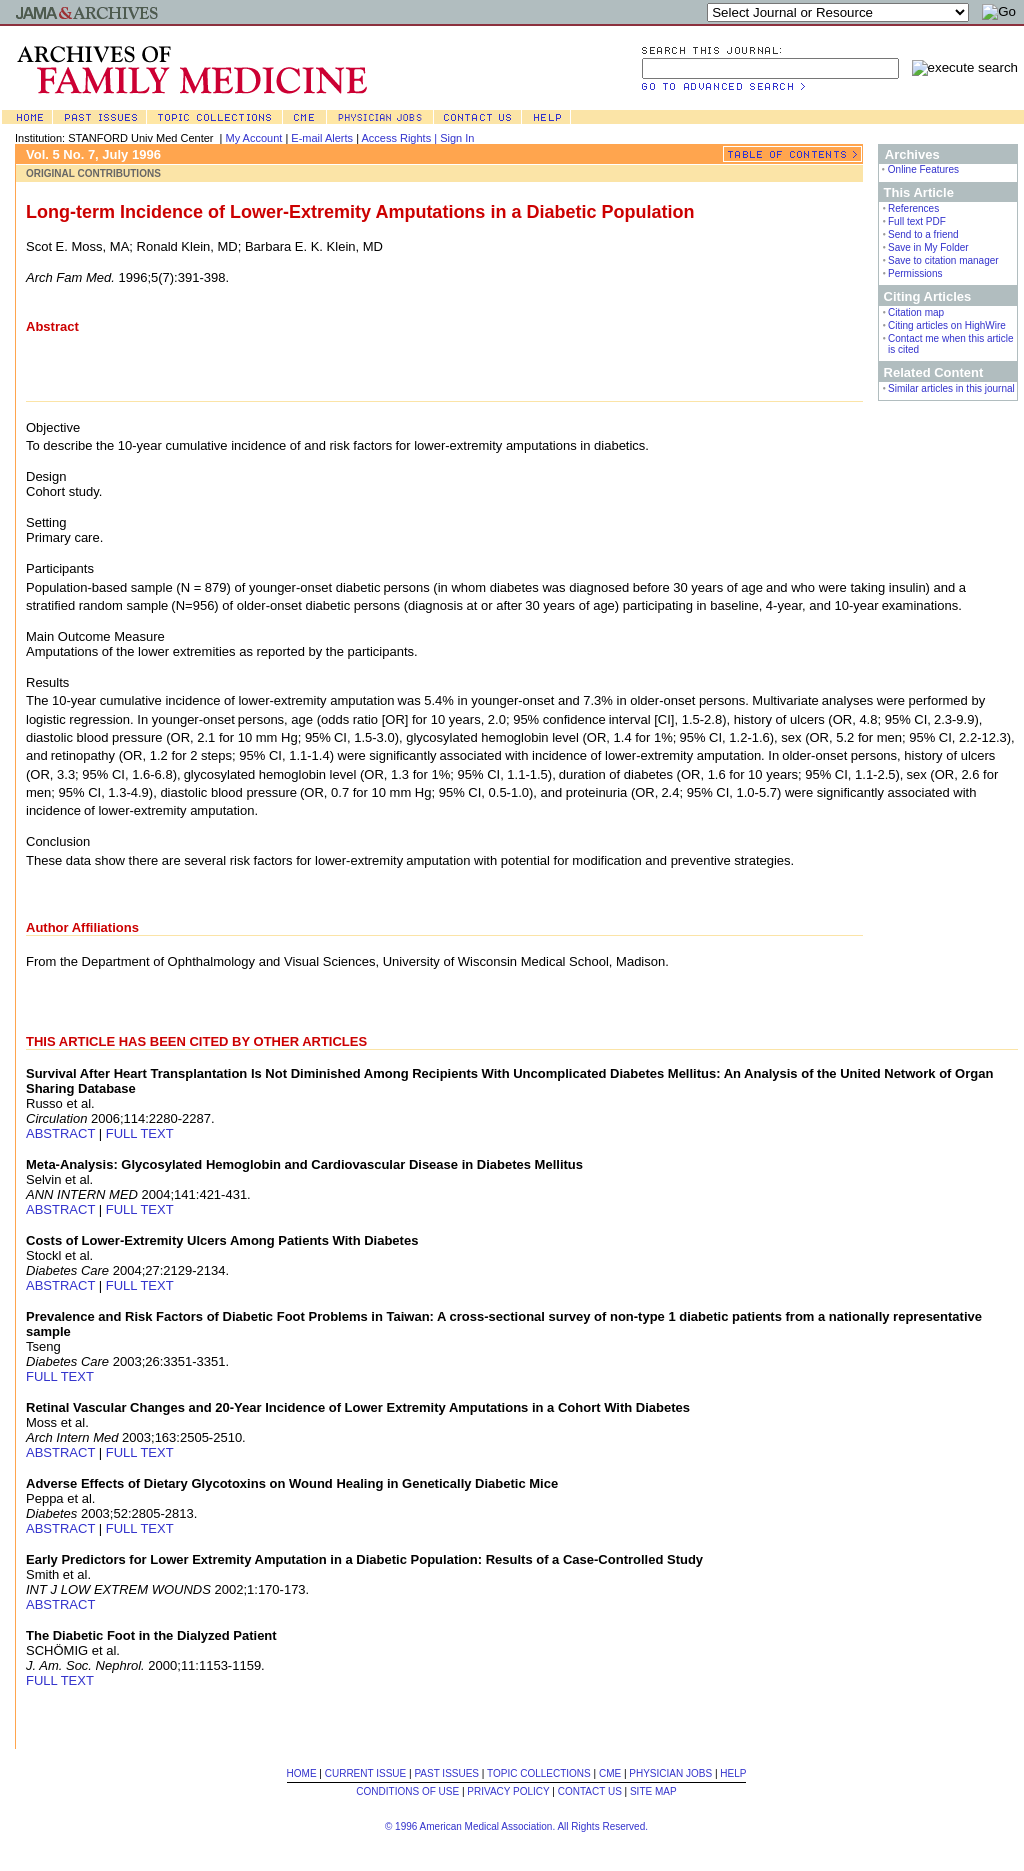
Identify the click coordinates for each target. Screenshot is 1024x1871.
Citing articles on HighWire (947, 325)
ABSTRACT (60, 1133)
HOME (302, 1773)
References (913, 208)
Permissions (915, 273)
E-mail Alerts (322, 138)
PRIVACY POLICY (508, 1791)
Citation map (916, 312)
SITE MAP (653, 1791)
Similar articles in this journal (951, 388)
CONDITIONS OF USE (407, 1791)
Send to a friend (923, 234)
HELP (733, 1773)
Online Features (923, 169)
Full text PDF (917, 221)
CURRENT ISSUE (366, 1773)
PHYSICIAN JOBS (670, 1773)
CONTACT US (590, 1791)
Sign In (457, 138)
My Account (254, 138)
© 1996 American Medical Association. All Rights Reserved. (516, 1826)
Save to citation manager (943, 260)
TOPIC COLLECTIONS (539, 1773)
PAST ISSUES (446, 1773)
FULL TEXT (140, 1133)
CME (610, 1773)
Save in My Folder (928, 247)
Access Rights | (400, 138)
